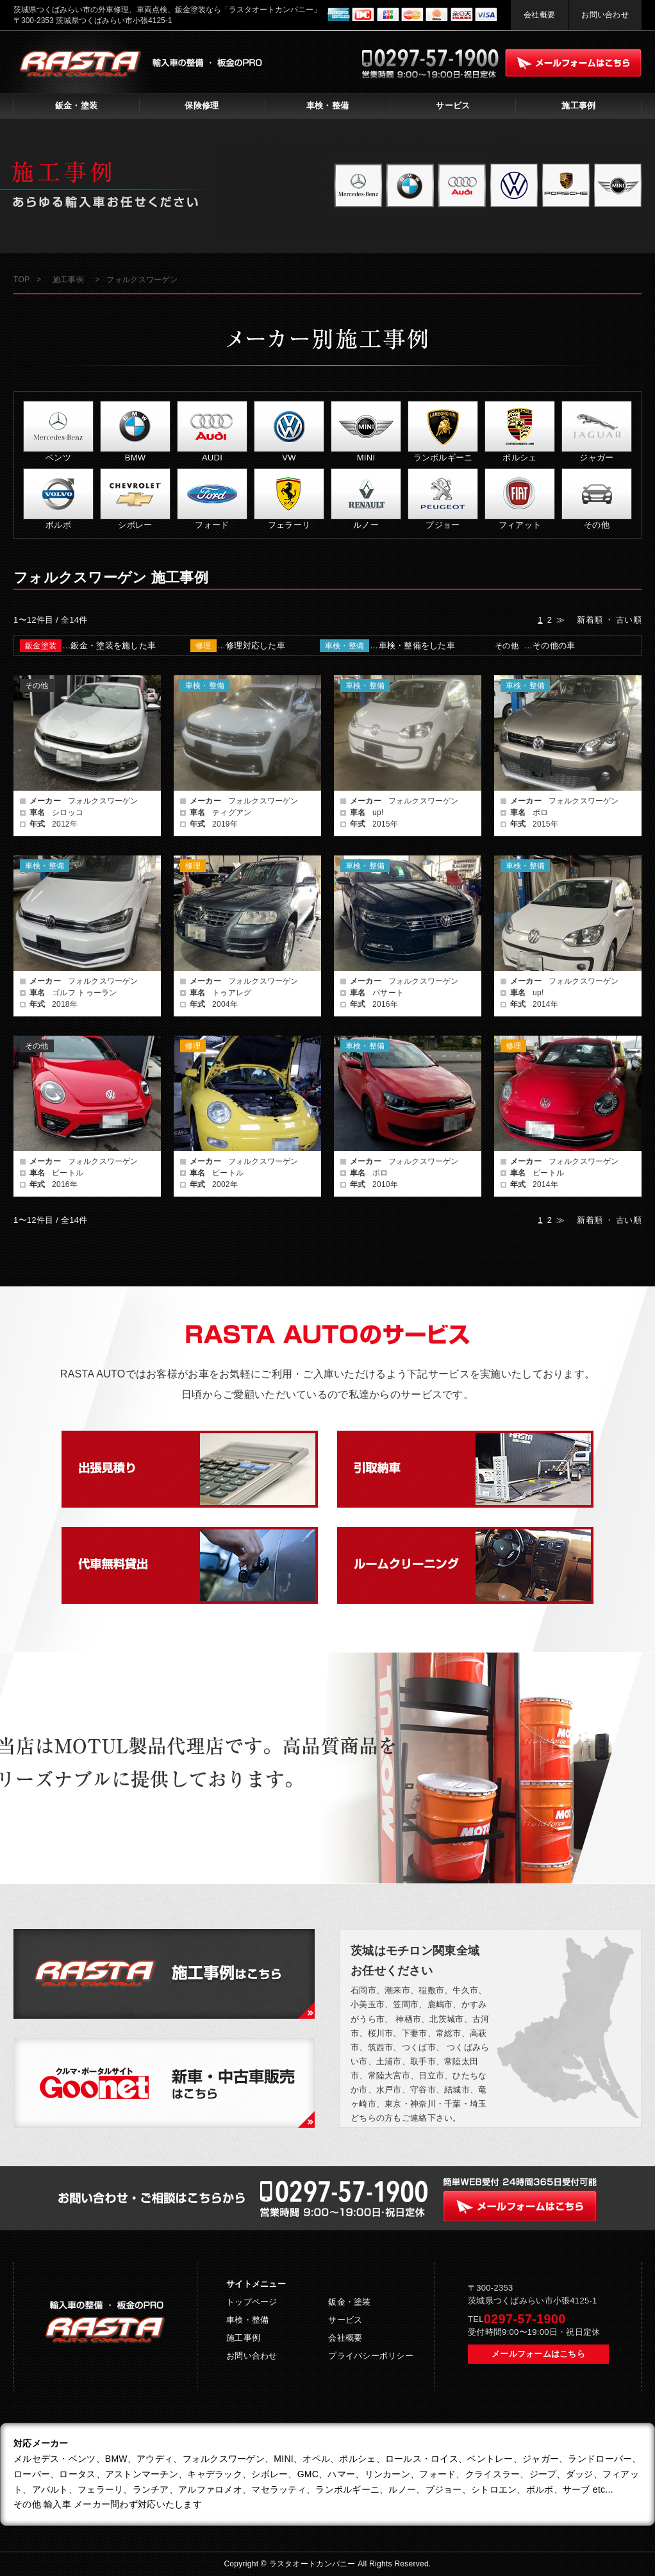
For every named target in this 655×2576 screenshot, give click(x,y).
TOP (21, 279)
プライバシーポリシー (370, 2356)
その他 (506, 645)
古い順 (629, 620)
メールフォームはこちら (538, 2354)
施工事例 (578, 105)
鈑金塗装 (40, 645)
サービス (453, 105)
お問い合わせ (605, 14)
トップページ (252, 2302)
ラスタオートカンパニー (313, 2563)
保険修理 (202, 105)
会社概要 (539, 14)
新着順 (589, 620)
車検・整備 (327, 105)
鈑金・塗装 (76, 105)
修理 (203, 645)
